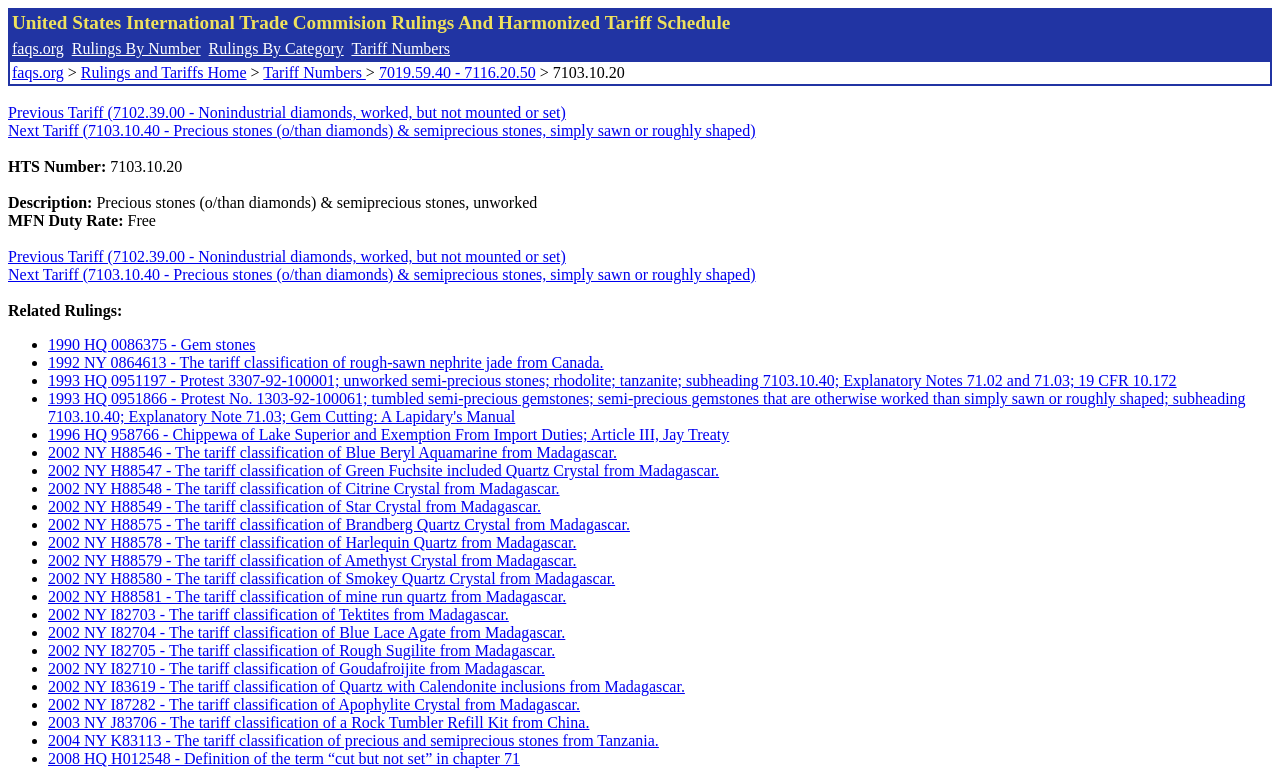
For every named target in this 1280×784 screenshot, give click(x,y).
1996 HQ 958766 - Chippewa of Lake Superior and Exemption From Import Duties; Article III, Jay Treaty (388, 434)
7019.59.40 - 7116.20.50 (457, 72)
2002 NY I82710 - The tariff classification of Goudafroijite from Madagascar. (296, 668)
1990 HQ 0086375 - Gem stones (152, 344)
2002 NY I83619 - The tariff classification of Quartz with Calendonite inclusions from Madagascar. (366, 686)
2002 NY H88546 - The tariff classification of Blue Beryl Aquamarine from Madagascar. (332, 452)
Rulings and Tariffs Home (164, 72)
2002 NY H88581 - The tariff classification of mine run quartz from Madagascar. (307, 596)
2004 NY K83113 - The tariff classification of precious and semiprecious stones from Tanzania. (353, 740)
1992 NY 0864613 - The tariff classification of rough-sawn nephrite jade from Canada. (326, 362)
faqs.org (38, 48)
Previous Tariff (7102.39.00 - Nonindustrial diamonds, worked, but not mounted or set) (287, 112)
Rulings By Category (276, 48)
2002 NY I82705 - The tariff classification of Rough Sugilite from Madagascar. (301, 650)
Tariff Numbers (400, 48)
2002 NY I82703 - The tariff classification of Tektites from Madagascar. (278, 614)
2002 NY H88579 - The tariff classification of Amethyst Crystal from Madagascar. (312, 560)
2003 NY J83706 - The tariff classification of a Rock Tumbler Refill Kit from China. (318, 722)
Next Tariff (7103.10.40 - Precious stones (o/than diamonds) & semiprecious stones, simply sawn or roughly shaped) (382, 130)
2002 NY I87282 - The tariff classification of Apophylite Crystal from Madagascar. (314, 704)
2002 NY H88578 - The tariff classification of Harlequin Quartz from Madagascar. (312, 542)
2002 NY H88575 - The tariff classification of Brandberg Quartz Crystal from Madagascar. (339, 524)
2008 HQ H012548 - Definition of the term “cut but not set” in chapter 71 (284, 758)
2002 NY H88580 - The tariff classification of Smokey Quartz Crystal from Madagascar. (331, 578)
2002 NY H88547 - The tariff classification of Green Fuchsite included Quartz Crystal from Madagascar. (383, 470)
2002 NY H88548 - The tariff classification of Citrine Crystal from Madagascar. (304, 488)
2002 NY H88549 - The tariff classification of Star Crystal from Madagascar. (294, 506)
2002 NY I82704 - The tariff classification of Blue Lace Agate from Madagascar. (306, 632)
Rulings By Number (136, 48)
